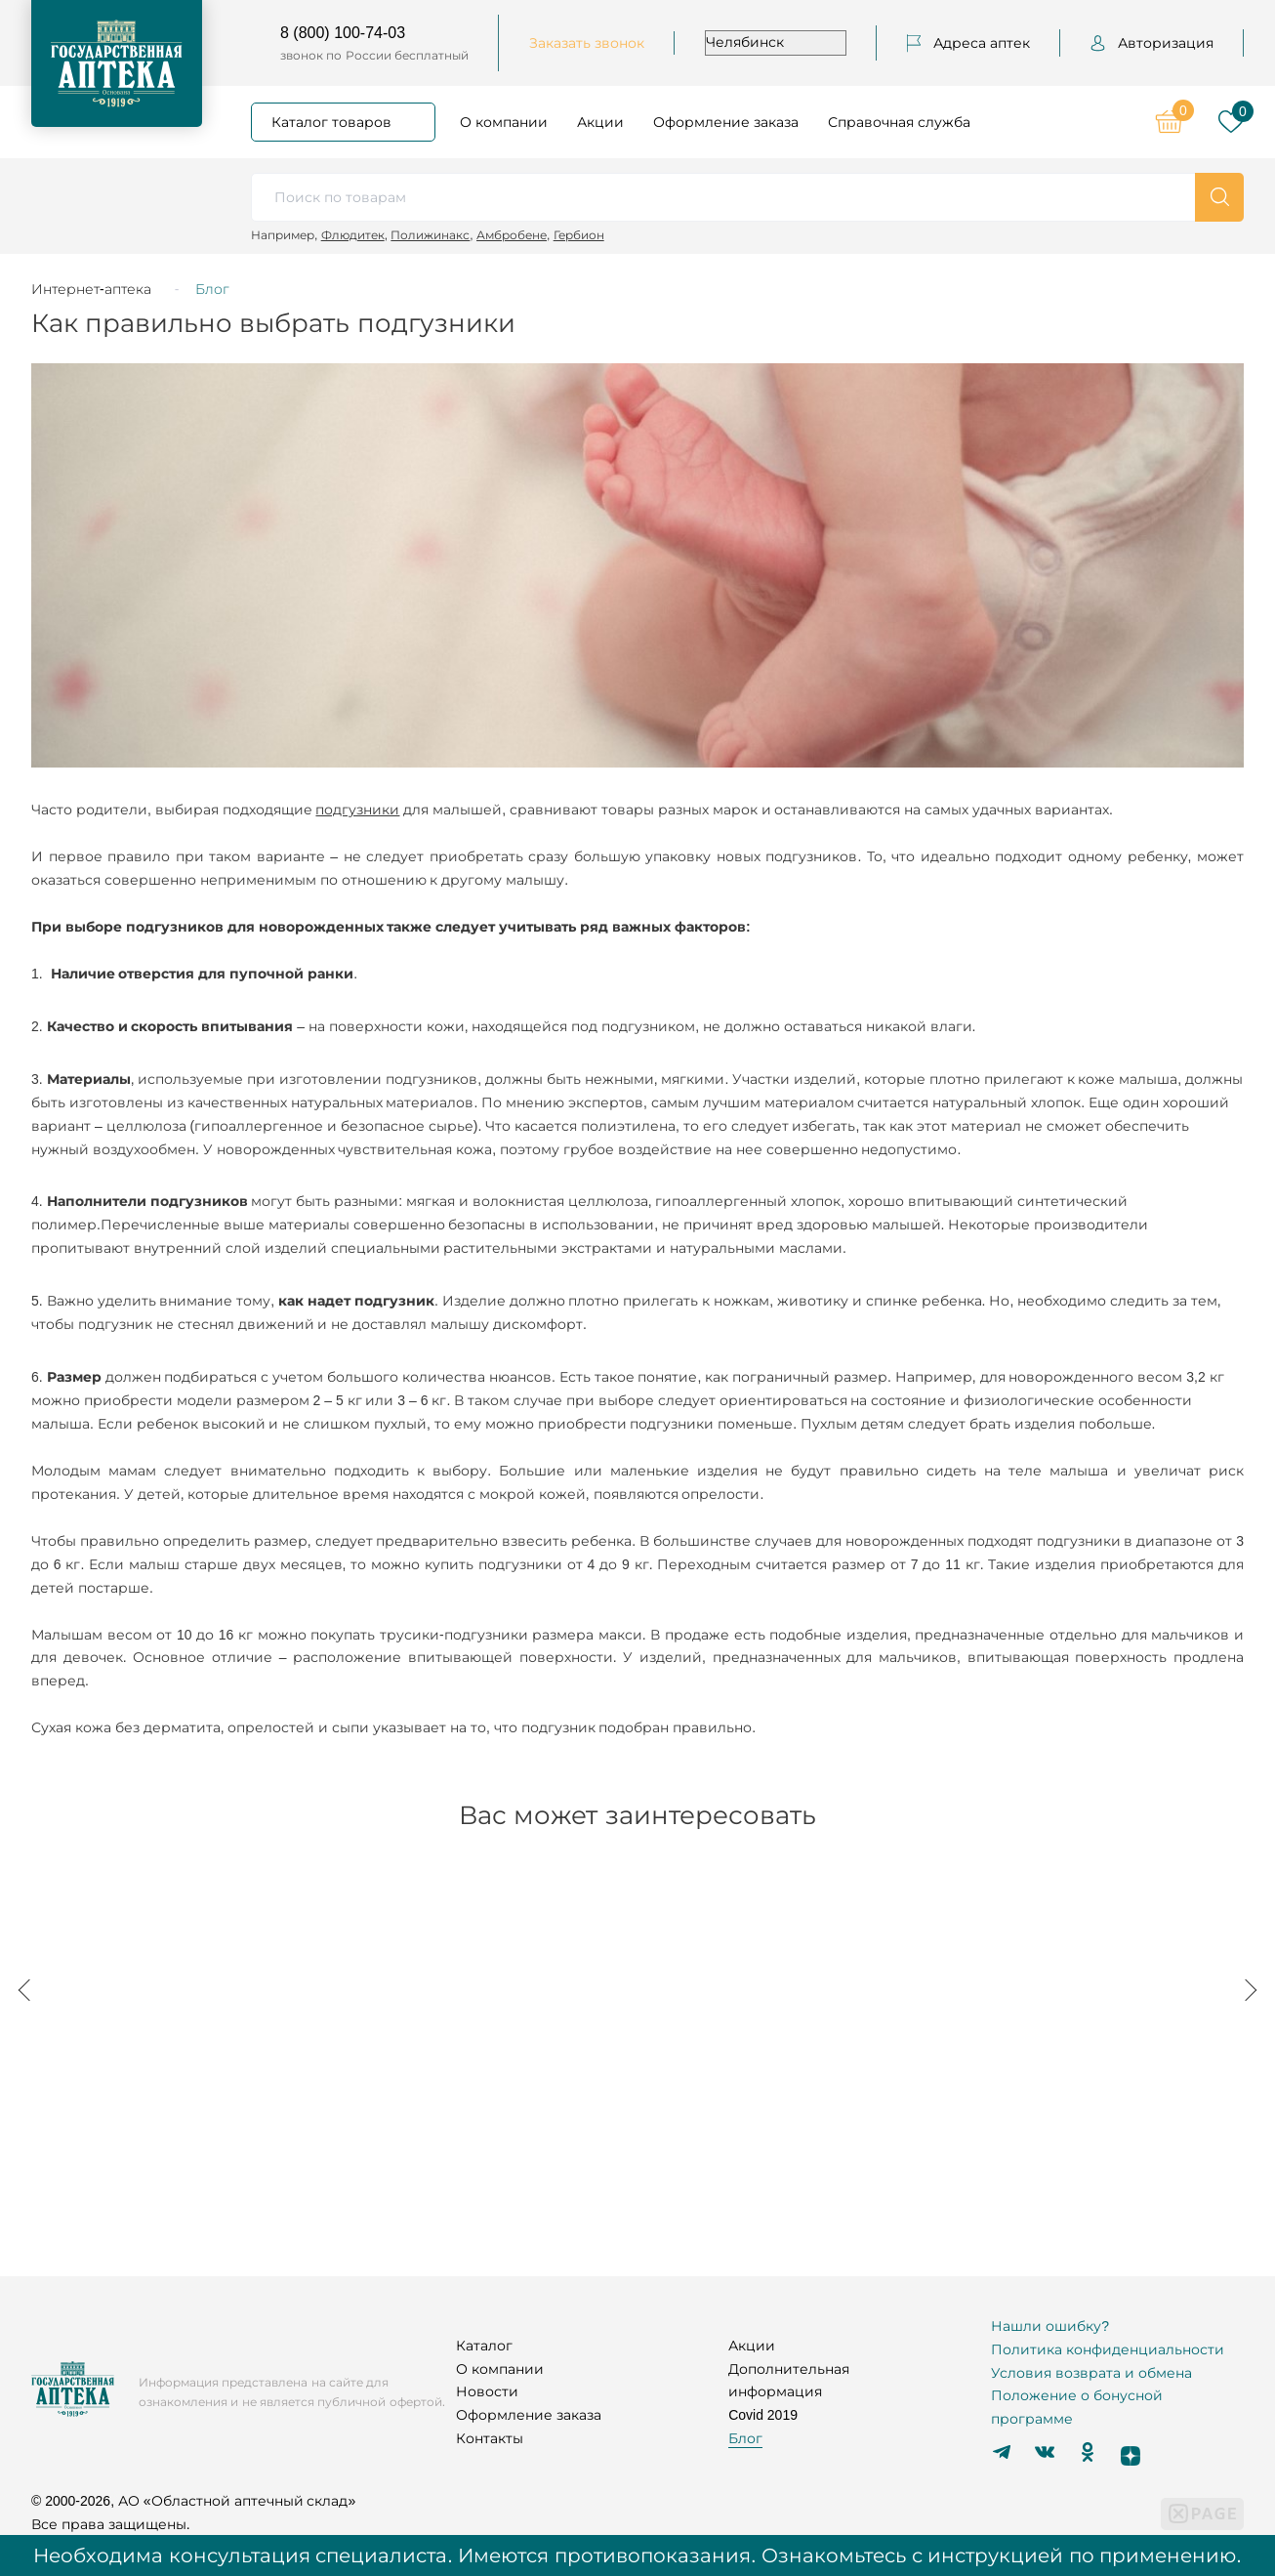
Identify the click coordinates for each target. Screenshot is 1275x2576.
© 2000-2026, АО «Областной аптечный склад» (193, 2501)
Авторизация (1151, 43)
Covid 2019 (763, 2415)
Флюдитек (353, 235)
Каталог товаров (331, 122)
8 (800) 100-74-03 (342, 32)
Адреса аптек (968, 43)
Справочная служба (899, 122)
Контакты (489, 2438)
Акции (600, 122)
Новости (487, 2391)
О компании (504, 122)
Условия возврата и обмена (1091, 2373)
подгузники (357, 809)
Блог (745, 2438)
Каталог (484, 2345)
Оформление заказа (726, 122)
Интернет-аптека (91, 289)
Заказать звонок (586, 43)
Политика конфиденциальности (1107, 2349)
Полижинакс (430, 235)
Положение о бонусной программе (1077, 2407)
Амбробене (511, 235)
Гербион (579, 235)
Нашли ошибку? (1050, 2326)
